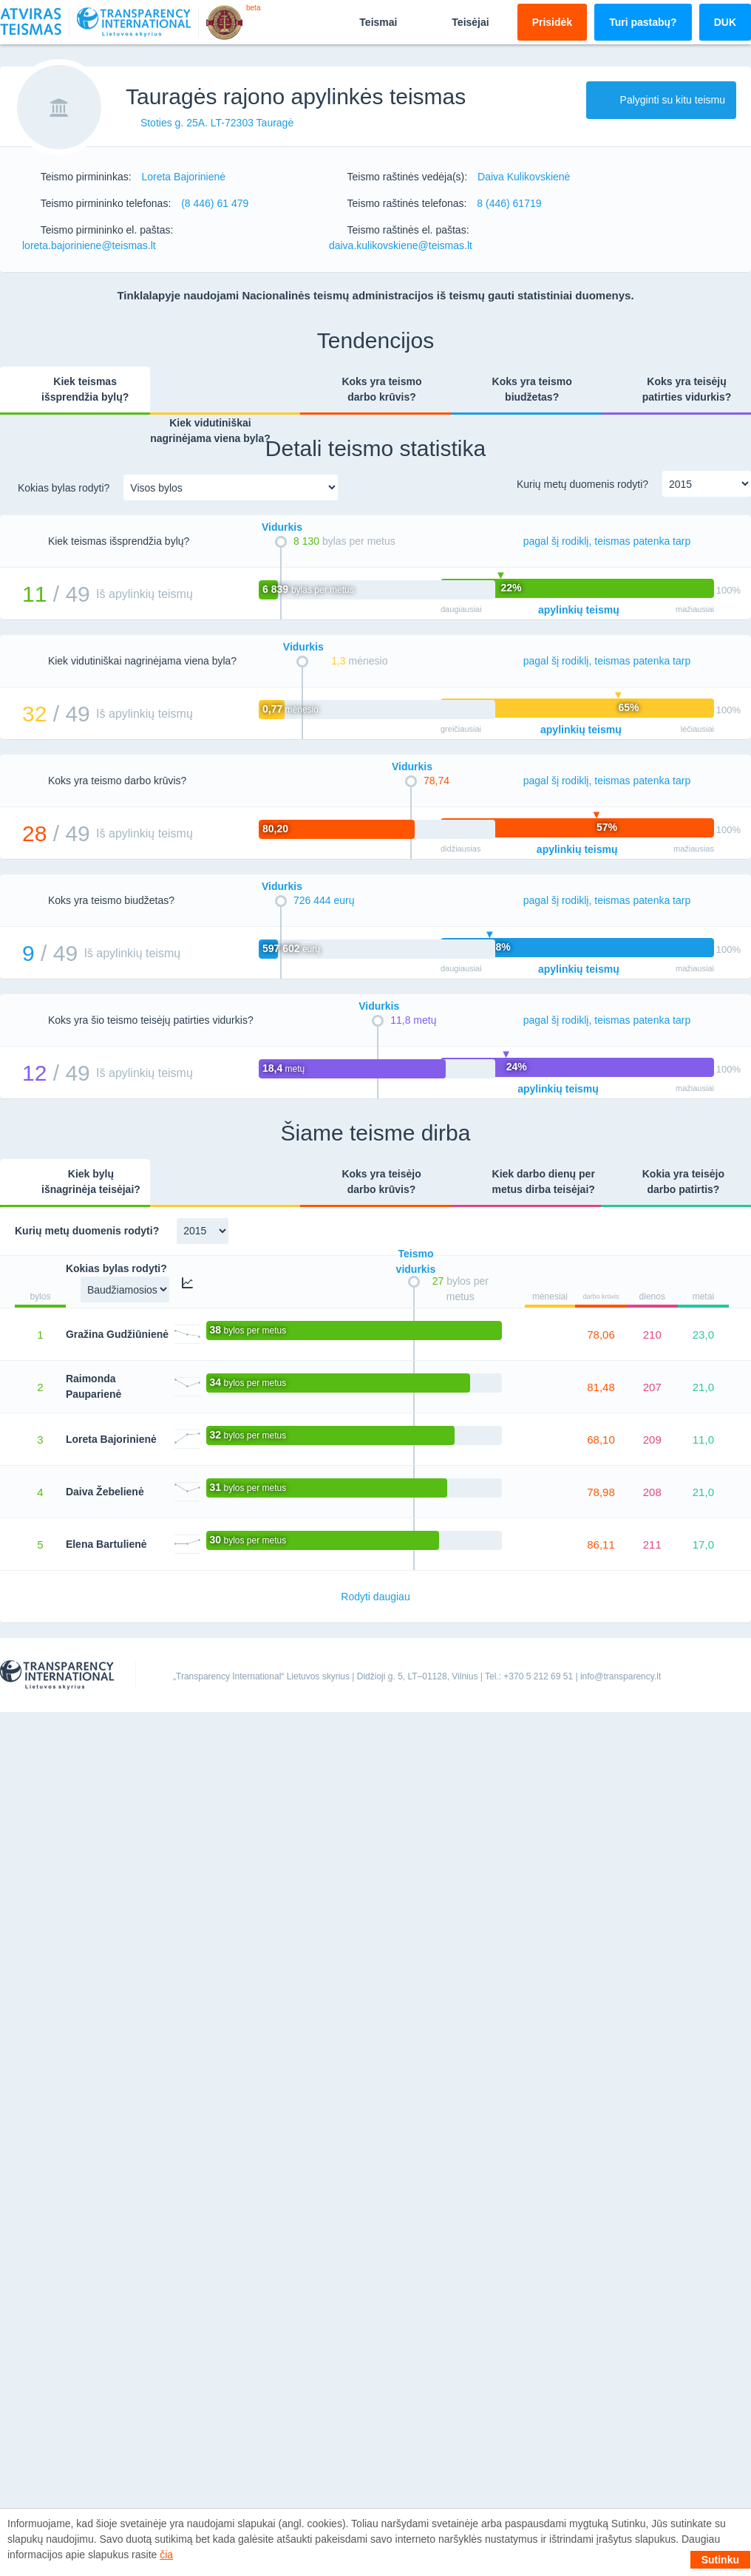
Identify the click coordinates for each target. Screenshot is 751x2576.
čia (166, 2554)
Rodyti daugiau (375, 1597)
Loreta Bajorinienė (111, 1439)
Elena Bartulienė (106, 1544)
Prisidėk (552, 22)
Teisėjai (458, 21)
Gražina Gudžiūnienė (117, 1334)
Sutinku (720, 2560)
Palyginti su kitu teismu (661, 99)
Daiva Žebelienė (105, 1492)
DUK (725, 22)
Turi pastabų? (643, 22)
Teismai (365, 21)
